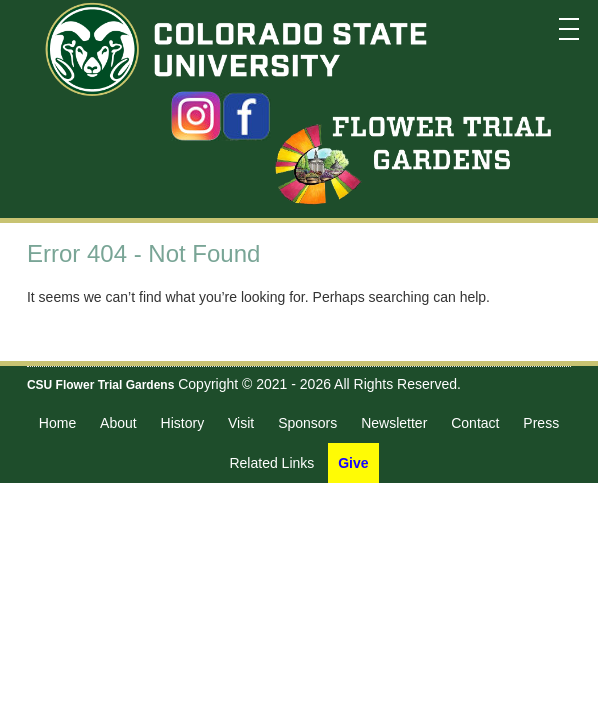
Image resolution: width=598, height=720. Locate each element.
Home (57, 423)
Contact (475, 423)
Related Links (271, 463)
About (118, 423)
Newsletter (394, 423)
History (183, 423)
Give (353, 463)
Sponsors (307, 423)
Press (541, 423)
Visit (241, 423)
